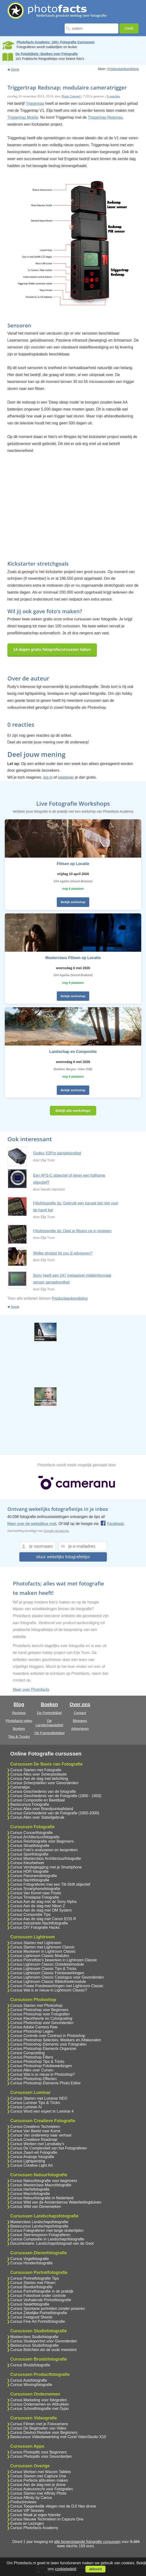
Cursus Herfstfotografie (30, 2189)
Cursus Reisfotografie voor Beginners (42, 1841)
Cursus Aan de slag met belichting (39, 1779)
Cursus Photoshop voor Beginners (39, 2010)
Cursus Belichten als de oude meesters (43, 2350)
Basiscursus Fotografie (29, 1804)
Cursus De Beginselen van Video (38, 2428)
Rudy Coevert (71, 96)
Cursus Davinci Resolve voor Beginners (44, 2432)
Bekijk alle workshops (73, 1111)
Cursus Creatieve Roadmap (33, 2139)
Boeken (19, 1729)
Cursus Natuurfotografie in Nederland (41, 2198)
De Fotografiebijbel (49, 1733)
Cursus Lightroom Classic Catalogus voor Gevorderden (57, 1977)
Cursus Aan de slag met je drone (38, 2485)
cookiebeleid (65, 2569)
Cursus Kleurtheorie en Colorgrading (41, 2018)
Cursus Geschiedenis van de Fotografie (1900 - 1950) (55, 1796)
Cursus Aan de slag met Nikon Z (37, 1906)
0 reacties (113, 96)
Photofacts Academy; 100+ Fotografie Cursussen (56, 42)
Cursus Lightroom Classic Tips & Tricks (43, 1969)
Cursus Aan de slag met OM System (41, 1910)
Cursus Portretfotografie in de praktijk (41, 2291)
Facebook (112, 1524)
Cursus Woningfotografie (31, 2385)
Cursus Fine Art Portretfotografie (37, 2321)
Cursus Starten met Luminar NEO (38, 2098)
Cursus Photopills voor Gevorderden (41, 2456)
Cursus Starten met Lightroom (35, 1943)
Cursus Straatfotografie (30, 1846)
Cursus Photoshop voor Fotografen (40, 2014)
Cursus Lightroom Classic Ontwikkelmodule (47, 1964)
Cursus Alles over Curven (31, 2070)
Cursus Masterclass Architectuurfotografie (45, 1858)
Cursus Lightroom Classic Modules (39, 1956)
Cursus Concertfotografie (31, 1833)
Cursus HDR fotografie (29, 1871)
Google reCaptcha (56, 1531)
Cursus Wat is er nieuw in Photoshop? (42, 2074)
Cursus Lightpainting (27, 2161)
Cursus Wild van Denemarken (35, 2207)
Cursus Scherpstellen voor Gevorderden (44, 1783)
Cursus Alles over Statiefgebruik (37, 1817)
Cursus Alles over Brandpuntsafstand (41, 1809)
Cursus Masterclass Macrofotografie (40, 2185)
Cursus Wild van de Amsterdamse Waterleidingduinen (55, 2202)
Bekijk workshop (73, 902)
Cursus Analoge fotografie (32, 2157)
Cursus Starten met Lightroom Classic (42, 1947)
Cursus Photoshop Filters (31, 2057)
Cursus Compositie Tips (30, 1914)
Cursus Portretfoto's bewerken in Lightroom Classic (53, 1960)
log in (47, 777)
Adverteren (80, 1729)
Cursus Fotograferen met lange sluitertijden (46, 2230)
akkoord (95, 2569)
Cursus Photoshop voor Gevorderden (41, 2023)
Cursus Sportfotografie (29, 1854)
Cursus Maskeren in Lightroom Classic (43, 1951)
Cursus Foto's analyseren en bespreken (44, 1850)
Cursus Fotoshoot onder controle (38, 2296)
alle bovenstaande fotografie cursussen (87, 2542)
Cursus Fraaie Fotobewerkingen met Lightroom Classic (56, 1986)
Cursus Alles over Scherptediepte (38, 1774)
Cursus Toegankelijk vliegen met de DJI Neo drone (53, 2506)
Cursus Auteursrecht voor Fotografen (41, 2489)
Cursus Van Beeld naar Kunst (35, 2131)
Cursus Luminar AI (26, 2107)
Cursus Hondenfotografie (31, 2263)
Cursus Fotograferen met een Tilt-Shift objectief (50, 1884)
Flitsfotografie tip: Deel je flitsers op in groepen (72, 1231)
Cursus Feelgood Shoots (31, 2317)
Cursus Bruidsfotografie (30, 2365)
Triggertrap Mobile (22, 117)
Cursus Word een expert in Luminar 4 (42, 2111)
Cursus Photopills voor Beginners (38, 2452)
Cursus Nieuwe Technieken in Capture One (46, 2519)
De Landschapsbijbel (49, 1723)
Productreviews (23, 2502)
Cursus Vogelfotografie (29, 2259)
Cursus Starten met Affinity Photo (38, 2493)
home (15, 69)
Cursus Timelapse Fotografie (34, 1897)
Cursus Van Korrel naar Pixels (35, 1893)
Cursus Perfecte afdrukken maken (39, 2480)
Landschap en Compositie (73, 1052)
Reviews (19, 1713)
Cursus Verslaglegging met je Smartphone (46, 1867)
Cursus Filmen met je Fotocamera (39, 2424)
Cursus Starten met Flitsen (32, 2283)
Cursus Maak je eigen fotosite (35, 2515)
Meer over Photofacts (31, 1689)
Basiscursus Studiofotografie (34, 2345)
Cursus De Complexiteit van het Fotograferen (48, 2148)
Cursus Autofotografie (28, 2380)
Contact (80, 1713)
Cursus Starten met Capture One (38, 2476)
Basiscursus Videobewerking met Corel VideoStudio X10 (58, 2437)
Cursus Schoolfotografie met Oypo (39, 2409)
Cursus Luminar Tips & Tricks (35, 2103)
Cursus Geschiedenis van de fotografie (43, 1791)
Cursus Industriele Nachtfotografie (39, 1923)
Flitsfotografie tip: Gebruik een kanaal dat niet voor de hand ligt (76, 1206)
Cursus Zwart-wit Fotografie (33, 2152)
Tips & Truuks (19, 1736)
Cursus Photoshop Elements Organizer (43, 2049)
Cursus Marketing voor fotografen (38, 2400)
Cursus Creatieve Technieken (35, 2127)
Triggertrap (35, 103)
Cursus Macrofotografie (30, 2194)
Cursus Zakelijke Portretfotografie (38, 2313)
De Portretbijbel (49, 1713)
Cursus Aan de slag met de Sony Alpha (43, 1902)
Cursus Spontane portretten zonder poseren (47, 2308)
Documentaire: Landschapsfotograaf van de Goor (52, 2243)
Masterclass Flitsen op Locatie (73, 958)
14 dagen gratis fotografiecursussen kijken (52, 649)
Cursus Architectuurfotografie (34, 1837)
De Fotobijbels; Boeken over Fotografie (47, 54)
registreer (66, 777)
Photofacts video (19, 1721)
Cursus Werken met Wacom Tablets (40, 2472)
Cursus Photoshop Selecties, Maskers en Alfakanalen (55, 2040)
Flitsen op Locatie (73, 864)
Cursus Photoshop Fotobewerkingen (41, 2066)
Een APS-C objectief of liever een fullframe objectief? (69, 1178)
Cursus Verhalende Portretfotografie (40, 2300)
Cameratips (20, 1787)
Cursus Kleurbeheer (27, 1863)
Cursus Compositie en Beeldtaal (37, 1800)
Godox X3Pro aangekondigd (57, 1153)
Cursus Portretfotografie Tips (34, 2278)
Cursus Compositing (27, 2053)
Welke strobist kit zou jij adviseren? (63, 1253)
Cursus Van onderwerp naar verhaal (40, 2135)
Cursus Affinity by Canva (31, 2498)
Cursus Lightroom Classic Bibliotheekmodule (48, 1982)
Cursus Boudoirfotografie (31, 2287)
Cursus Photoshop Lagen (31, 2031)
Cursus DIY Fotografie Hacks (35, 1927)
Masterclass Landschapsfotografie (39, 2222)
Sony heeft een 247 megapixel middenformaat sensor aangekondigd (72, 1278)
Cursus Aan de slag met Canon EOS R (43, 1919)
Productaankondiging (123, 69)
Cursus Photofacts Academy (34, 2528)
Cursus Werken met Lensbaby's (37, 2144)
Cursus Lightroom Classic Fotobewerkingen (47, 1973)
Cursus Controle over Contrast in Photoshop (47, 2036)
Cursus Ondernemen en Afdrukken (39, 2404)
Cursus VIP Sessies (27, 2511)
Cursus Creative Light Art (31, 2165)
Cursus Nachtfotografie (29, 1880)
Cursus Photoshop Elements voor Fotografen (48, 2044)
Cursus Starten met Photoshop (36, 2005)
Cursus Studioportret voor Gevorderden (43, 2341)
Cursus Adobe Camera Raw (33, 2027)
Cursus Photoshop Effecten (33, 2079)
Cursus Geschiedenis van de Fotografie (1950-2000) (54, 1813)
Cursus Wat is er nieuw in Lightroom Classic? (48, 1990)
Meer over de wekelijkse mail (31, 1524)
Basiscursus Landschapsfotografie (39, 2226)
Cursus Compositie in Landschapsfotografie (47, 2239)
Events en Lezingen (27, 2523)
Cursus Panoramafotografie (33, 1876)
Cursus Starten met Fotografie (35, 1770)
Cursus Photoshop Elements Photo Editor (45, 2083)
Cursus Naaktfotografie (29, 2304)
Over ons (80, 1704)
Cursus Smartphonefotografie (35, 1889)
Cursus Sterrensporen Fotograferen (40, 2235)
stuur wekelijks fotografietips (63, 1556)
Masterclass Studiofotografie (34, 2337)
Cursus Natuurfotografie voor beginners (43, 2181)
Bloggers (80, 1721)
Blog (19, 1704)
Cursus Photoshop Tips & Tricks (37, 2061)
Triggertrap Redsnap (105, 117)
